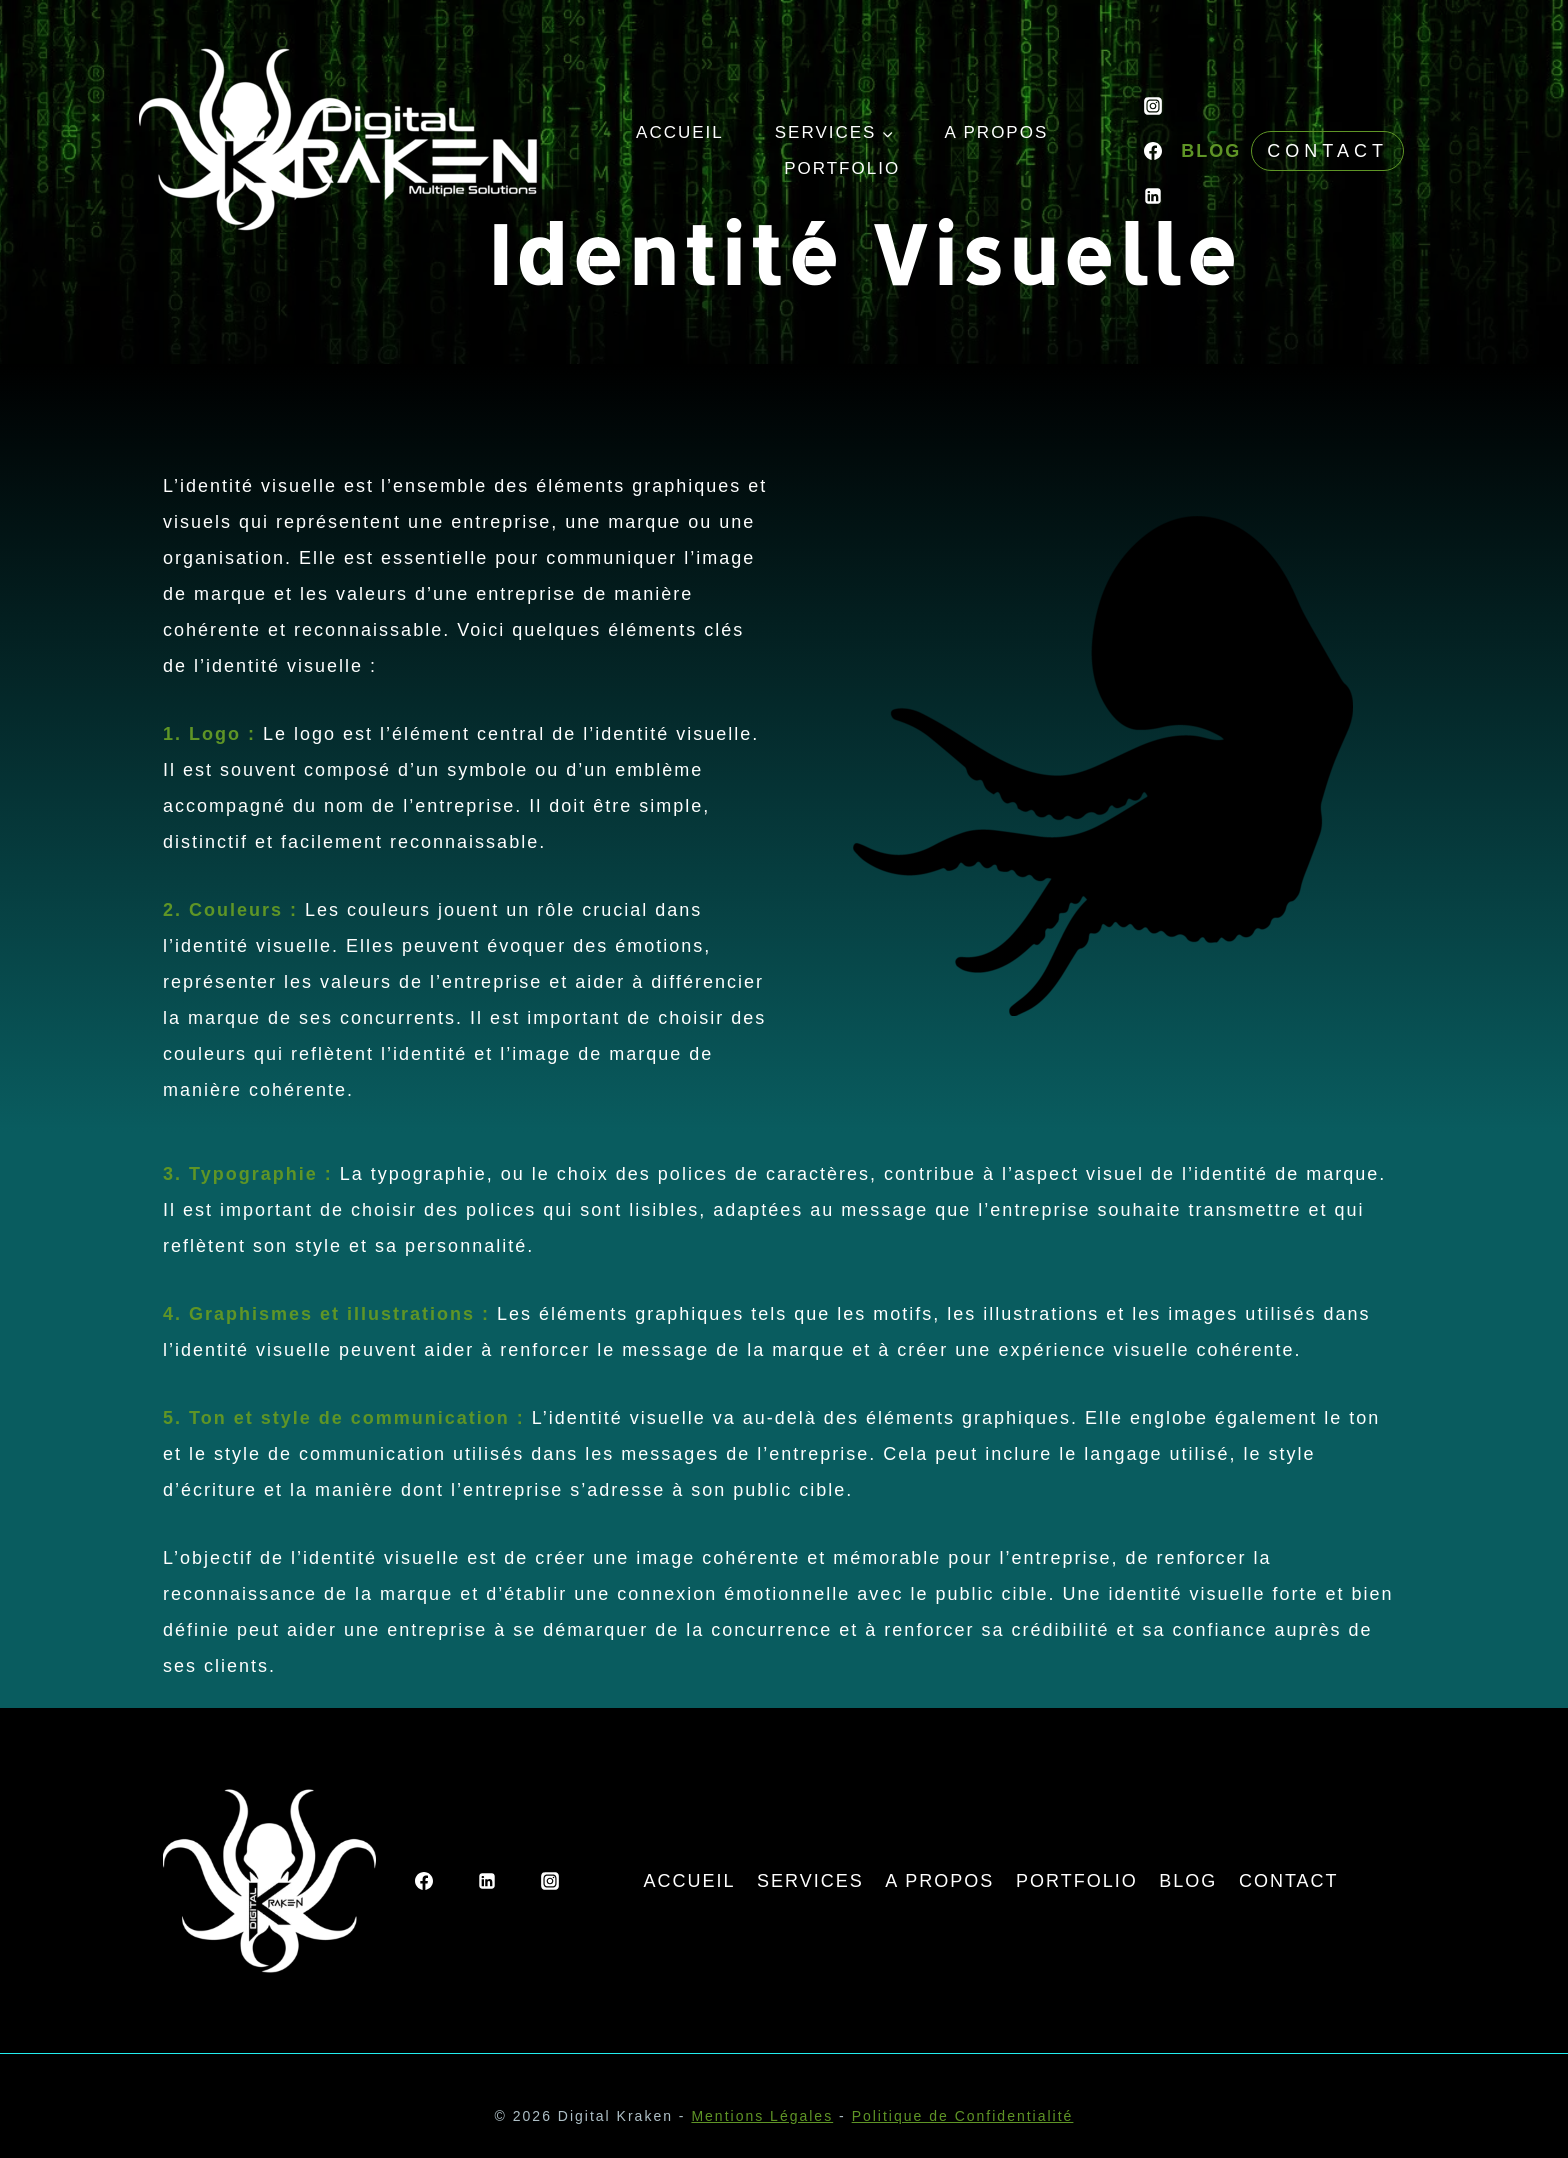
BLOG (1211, 151)
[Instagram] (1153, 106)
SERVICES (810, 1881)
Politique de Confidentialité (963, 2116)
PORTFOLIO (842, 168)
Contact (1327, 151)
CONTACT (1289, 1881)
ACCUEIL (680, 132)
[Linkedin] (1153, 196)
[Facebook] (1153, 151)
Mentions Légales (762, 2116)
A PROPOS (996, 132)
